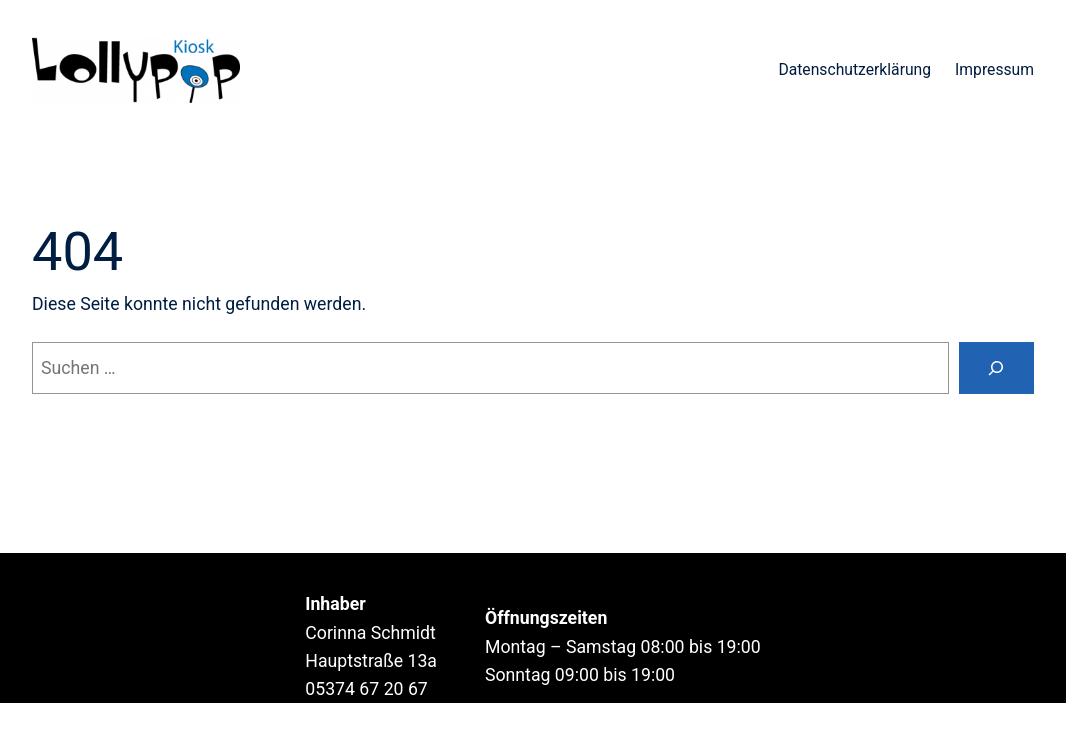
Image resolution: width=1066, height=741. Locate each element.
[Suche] (996, 368)
